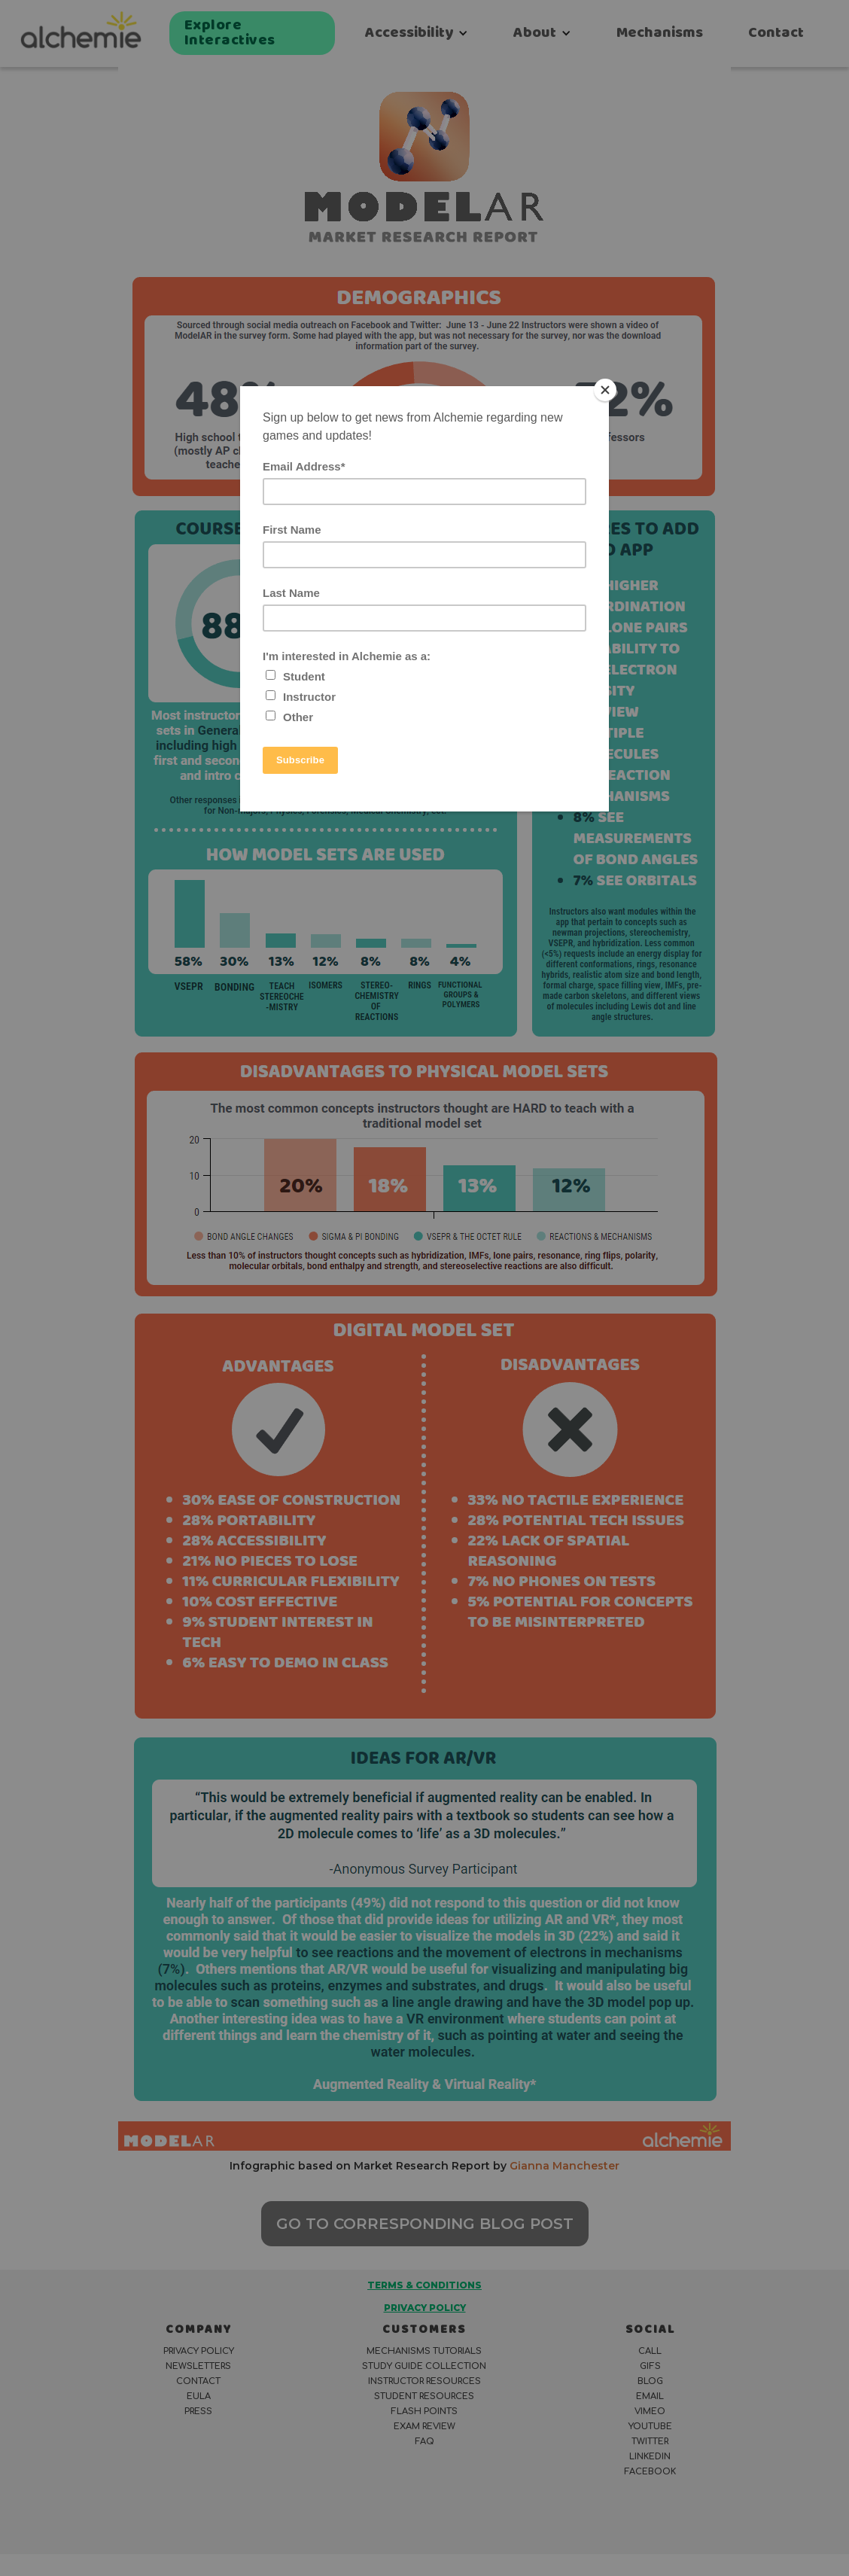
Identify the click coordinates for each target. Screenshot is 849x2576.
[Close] (605, 390)
